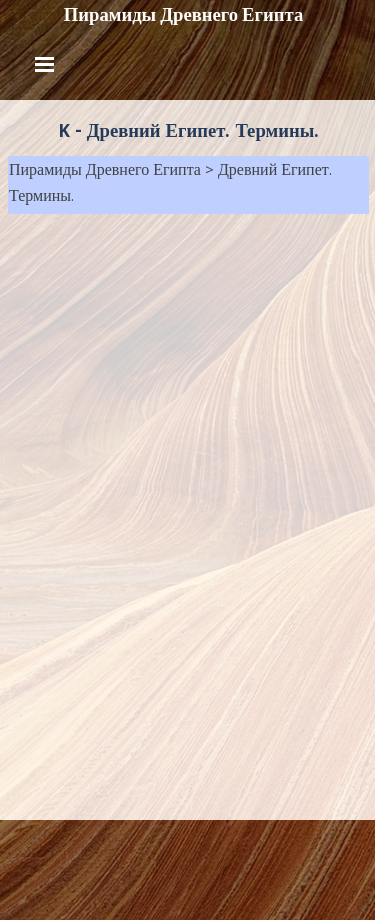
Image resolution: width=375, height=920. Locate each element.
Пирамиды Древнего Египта (184, 15)
